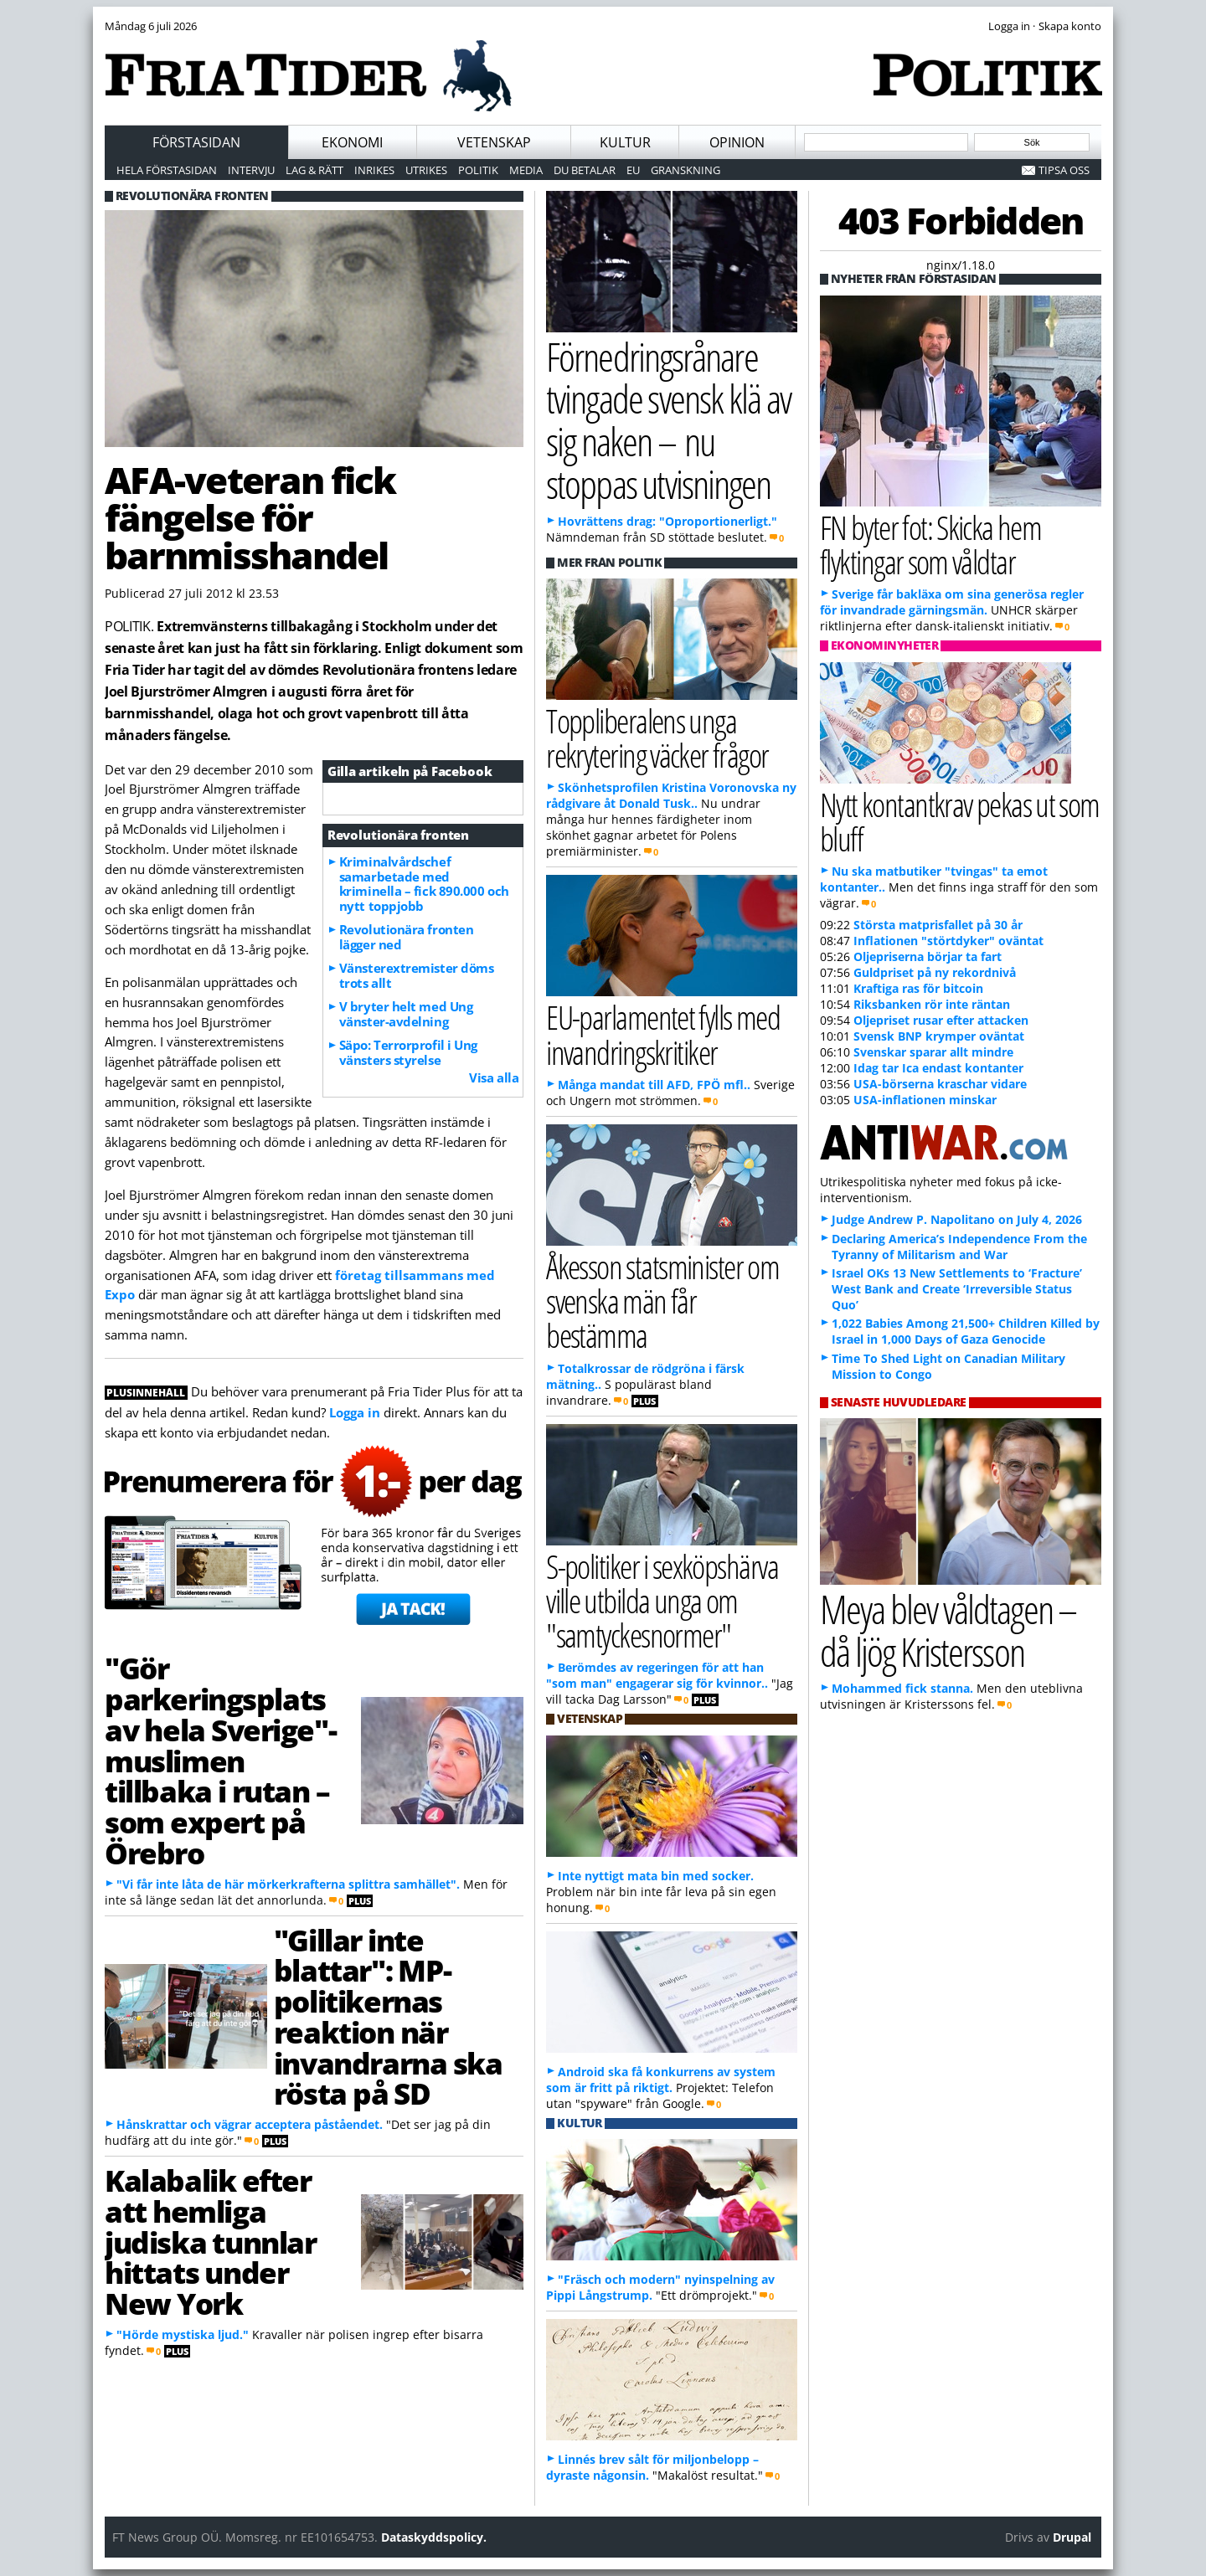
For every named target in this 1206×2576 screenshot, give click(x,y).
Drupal (1072, 2537)
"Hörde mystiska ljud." (182, 2334)
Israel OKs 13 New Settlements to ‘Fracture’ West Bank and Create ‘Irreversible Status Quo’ (957, 1289)
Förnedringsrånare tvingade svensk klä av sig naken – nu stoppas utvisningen (668, 420)
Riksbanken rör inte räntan (931, 1004)
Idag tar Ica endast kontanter (938, 1068)
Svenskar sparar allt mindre (933, 1052)
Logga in (354, 1412)
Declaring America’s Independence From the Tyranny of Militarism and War (959, 1246)
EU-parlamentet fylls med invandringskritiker (663, 1034)
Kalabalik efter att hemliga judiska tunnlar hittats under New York (210, 2241)
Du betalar (585, 169)
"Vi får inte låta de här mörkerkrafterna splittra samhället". (288, 1884)
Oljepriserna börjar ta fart (927, 956)
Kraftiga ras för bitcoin (918, 988)
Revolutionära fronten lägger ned (406, 937)
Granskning (685, 169)
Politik (478, 169)
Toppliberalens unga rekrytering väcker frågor (657, 737)
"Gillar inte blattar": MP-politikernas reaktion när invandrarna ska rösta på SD (388, 2017)
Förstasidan (196, 142)
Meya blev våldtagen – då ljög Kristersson (948, 1630)
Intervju (251, 169)
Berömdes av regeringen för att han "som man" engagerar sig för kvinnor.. (657, 1675)
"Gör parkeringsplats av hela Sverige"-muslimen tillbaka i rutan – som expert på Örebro (220, 1760)
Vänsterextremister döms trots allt (416, 975)
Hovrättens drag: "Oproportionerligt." (667, 521)
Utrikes (426, 169)
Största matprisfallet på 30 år (938, 925)
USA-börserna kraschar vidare (940, 1084)
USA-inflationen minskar (925, 1100)
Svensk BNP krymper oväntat (938, 1036)
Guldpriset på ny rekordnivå (934, 972)
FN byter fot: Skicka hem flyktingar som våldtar (930, 544)
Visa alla (493, 1077)
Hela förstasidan (166, 169)
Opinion (737, 142)
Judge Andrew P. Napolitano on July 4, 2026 (957, 1219)
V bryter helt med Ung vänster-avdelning (406, 1014)
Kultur (625, 142)
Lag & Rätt (314, 169)
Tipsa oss (1064, 169)
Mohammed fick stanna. (902, 1688)
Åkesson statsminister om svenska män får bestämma (662, 1300)
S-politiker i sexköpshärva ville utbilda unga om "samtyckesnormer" (662, 1600)
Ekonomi (352, 142)
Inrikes (374, 169)
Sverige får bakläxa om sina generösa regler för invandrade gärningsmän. (952, 602)
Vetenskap (494, 142)
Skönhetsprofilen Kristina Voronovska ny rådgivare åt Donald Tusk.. (671, 795)
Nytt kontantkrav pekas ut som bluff (959, 821)
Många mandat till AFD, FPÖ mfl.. (654, 1085)
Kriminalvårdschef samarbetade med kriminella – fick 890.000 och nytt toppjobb (424, 884)
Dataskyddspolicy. (434, 2537)
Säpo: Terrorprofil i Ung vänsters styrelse (408, 1052)
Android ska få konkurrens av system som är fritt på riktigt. (661, 2079)
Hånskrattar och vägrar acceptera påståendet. (249, 2124)
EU (633, 169)
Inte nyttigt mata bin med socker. (656, 1876)
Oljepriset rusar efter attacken (940, 1020)
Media (526, 169)
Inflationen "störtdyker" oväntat (948, 941)
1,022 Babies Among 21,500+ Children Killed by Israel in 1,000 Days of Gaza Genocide (966, 1331)
